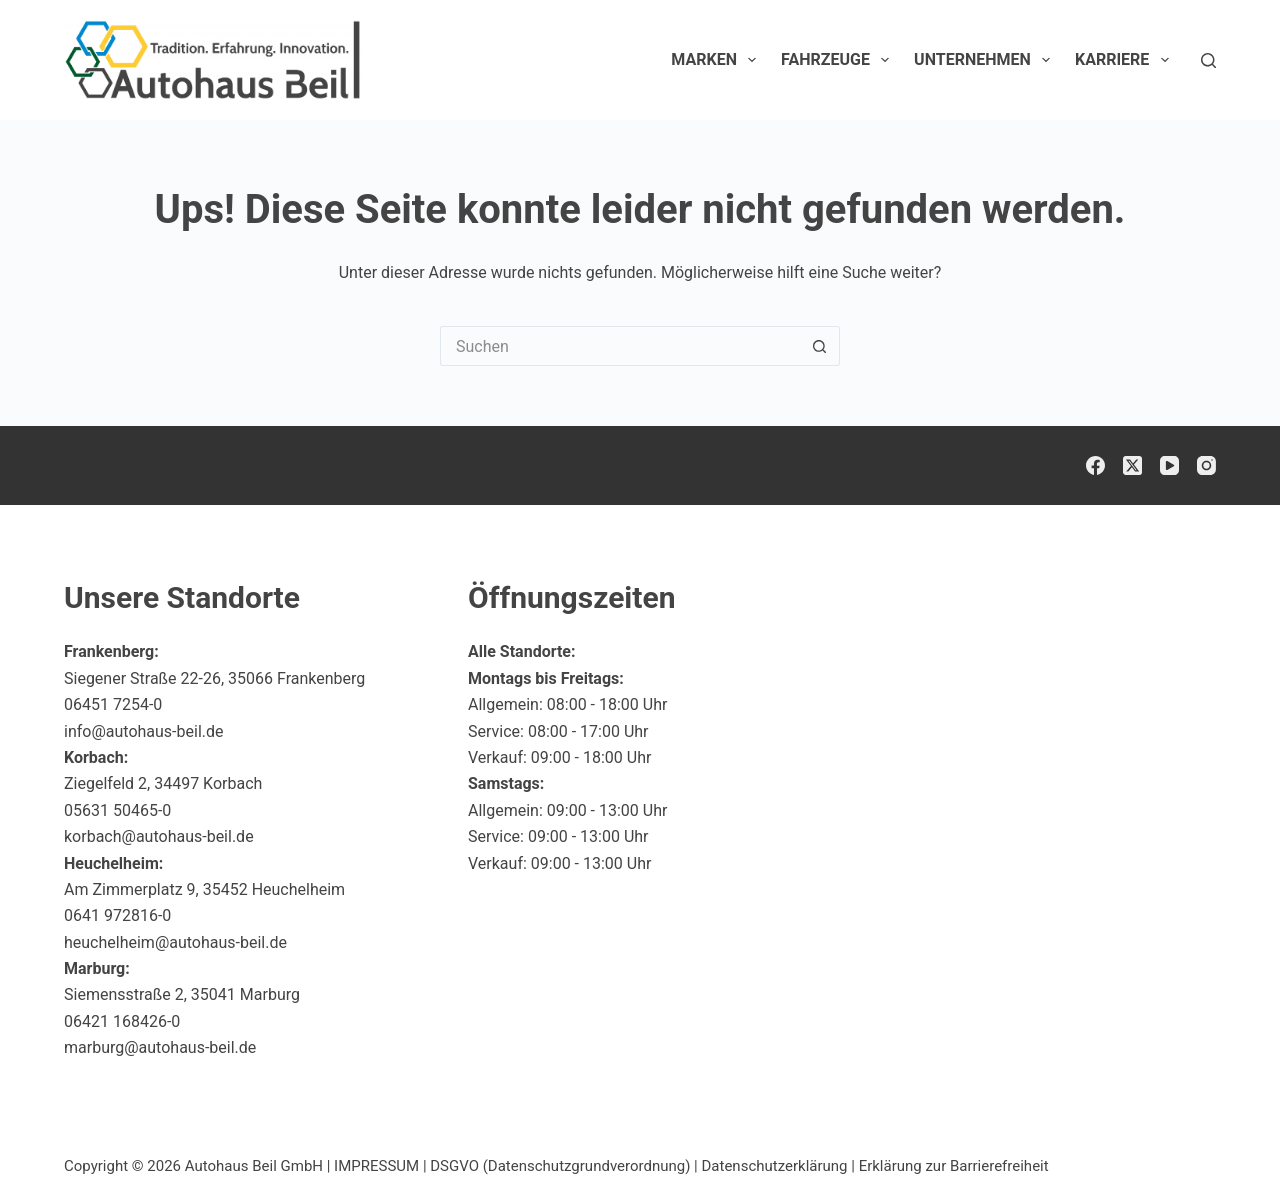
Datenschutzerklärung (775, 1166)
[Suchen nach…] (620, 346)
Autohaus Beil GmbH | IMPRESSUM (302, 1166)
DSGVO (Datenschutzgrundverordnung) (560, 1166)
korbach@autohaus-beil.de (159, 836)
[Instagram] (1206, 465)
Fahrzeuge (839, 60)
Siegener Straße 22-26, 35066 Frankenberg (214, 678)
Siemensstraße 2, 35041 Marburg (182, 994)
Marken (717, 60)
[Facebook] (1095, 465)
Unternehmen (986, 60)
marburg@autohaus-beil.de (160, 1047)
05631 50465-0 (117, 810)
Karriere (1126, 60)
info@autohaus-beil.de (144, 731)
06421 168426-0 (122, 1021)
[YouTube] (1169, 465)
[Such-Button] (820, 346)
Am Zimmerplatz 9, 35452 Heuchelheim (204, 889)
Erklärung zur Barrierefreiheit (954, 1166)
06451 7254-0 (113, 704)
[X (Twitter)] (1132, 465)
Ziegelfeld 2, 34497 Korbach (163, 783)
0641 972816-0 (117, 915)
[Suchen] (1208, 60)
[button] (1216, 1145)
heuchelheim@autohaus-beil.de (175, 942)
